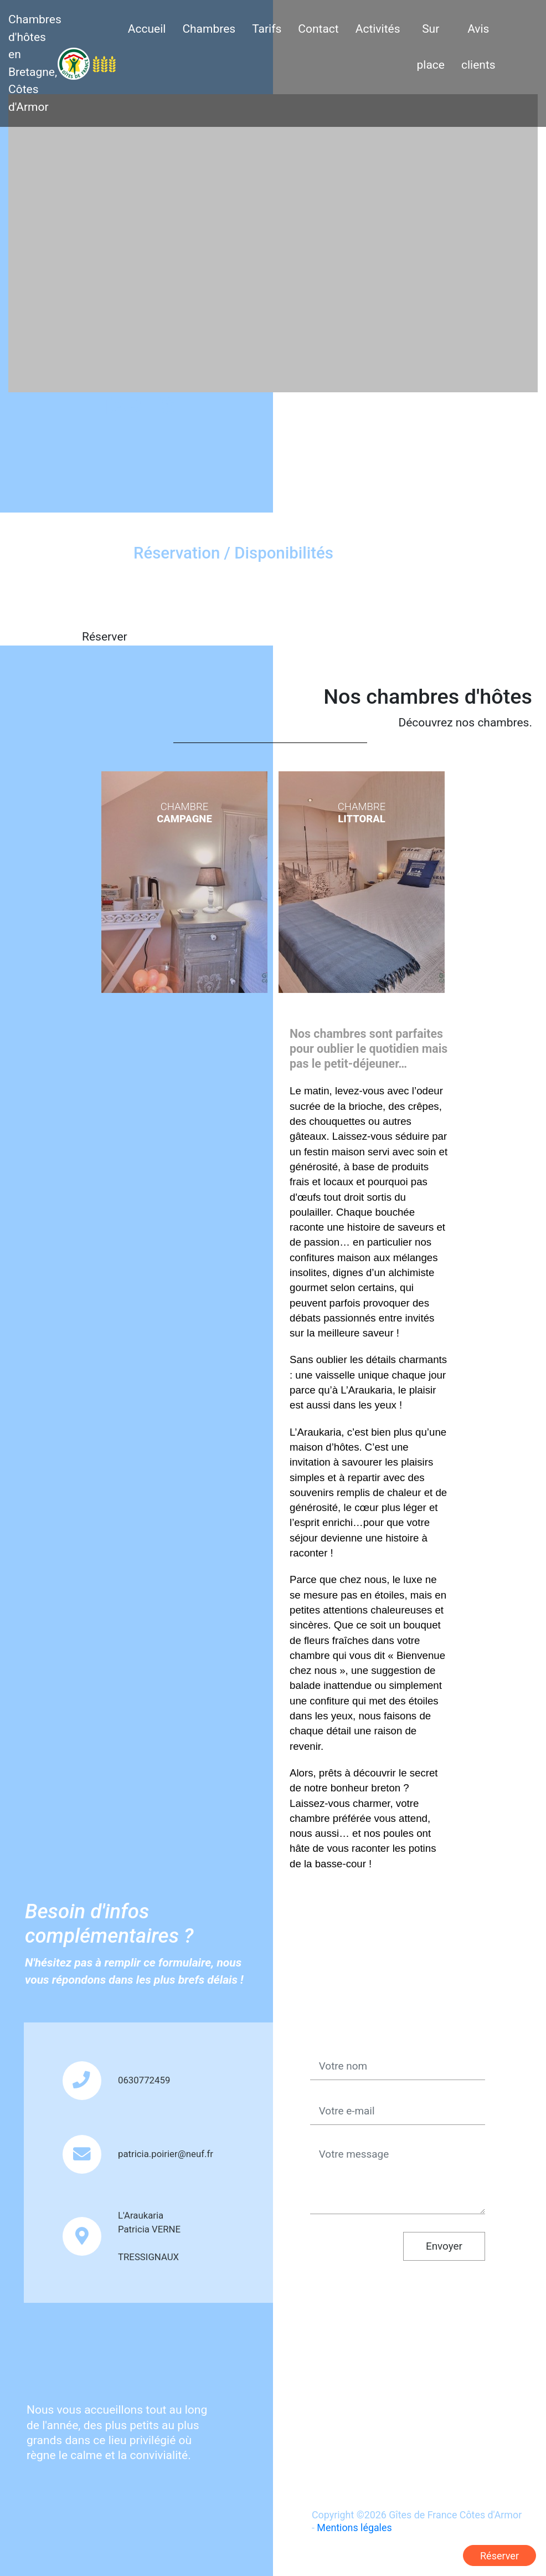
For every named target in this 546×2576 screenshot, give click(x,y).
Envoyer (444, 2246)
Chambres (208, 28)
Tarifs (266, 28)
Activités (378, 28)
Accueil (147, 28)
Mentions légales (354, 2527)
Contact (318, 28)
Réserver (499, 2556)
